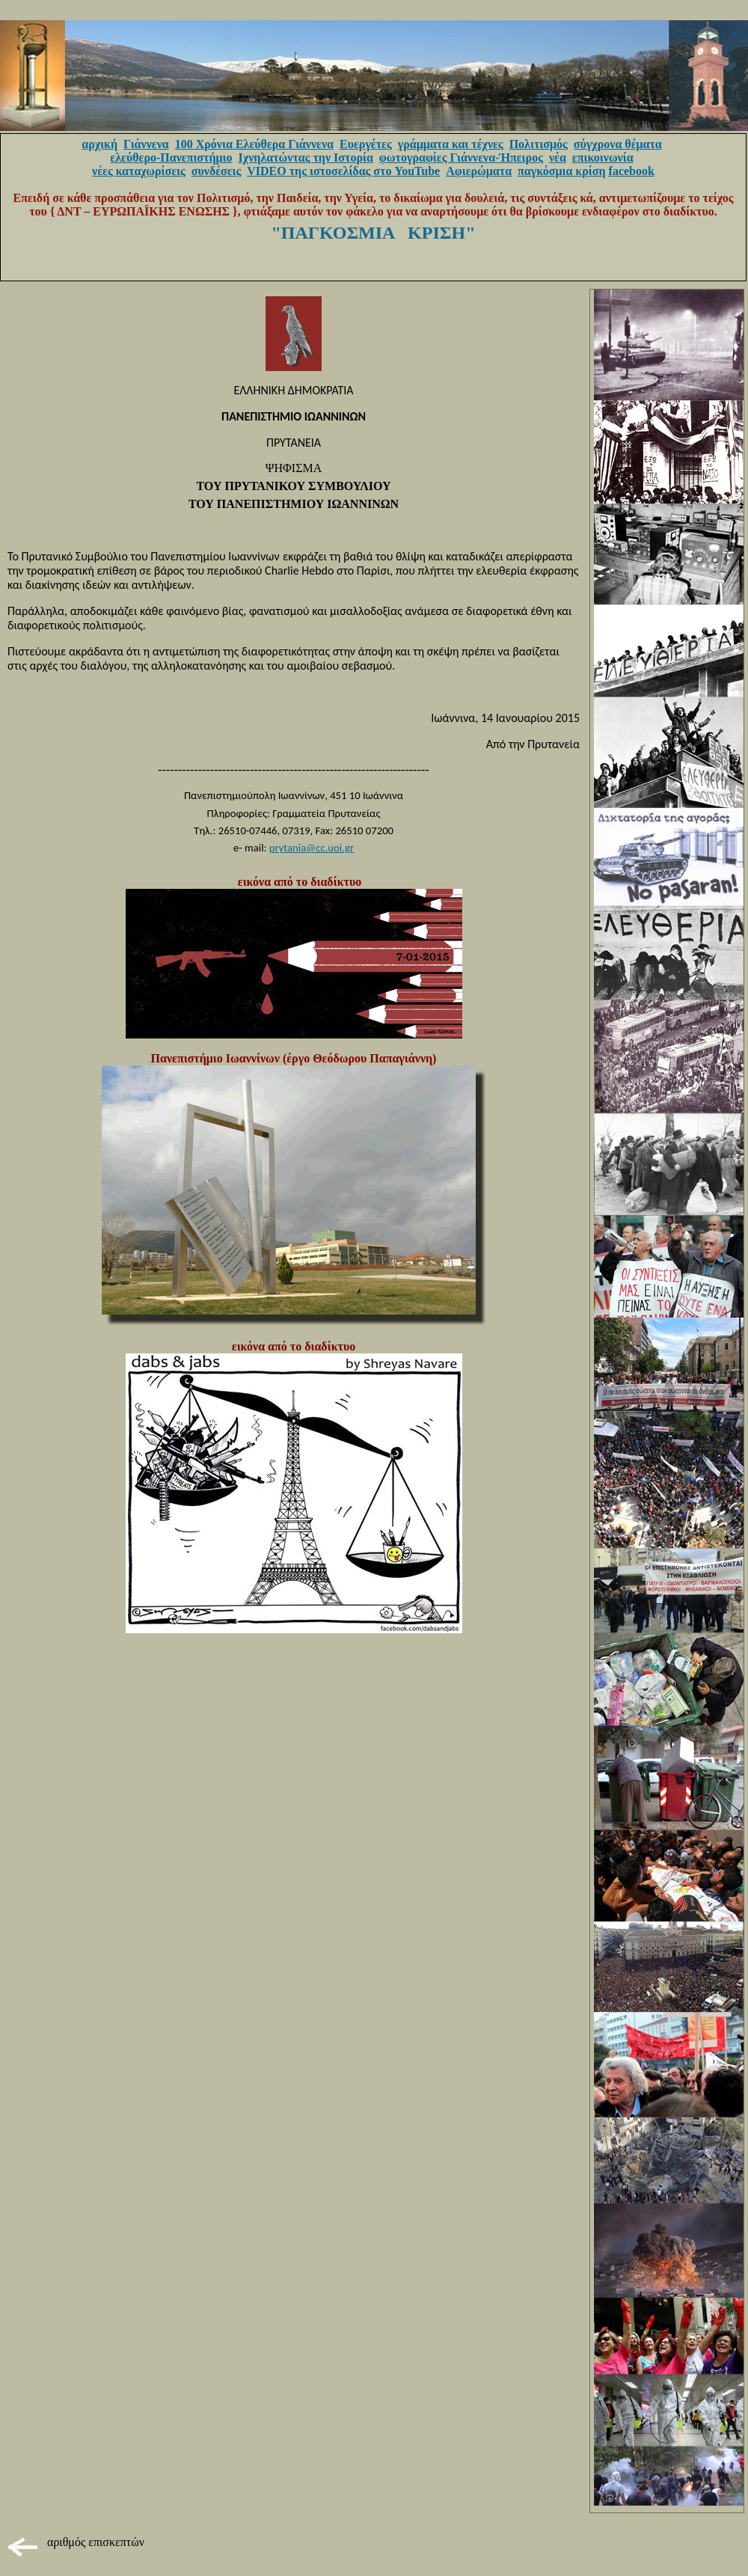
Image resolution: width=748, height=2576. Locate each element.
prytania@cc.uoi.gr (311, 847)
